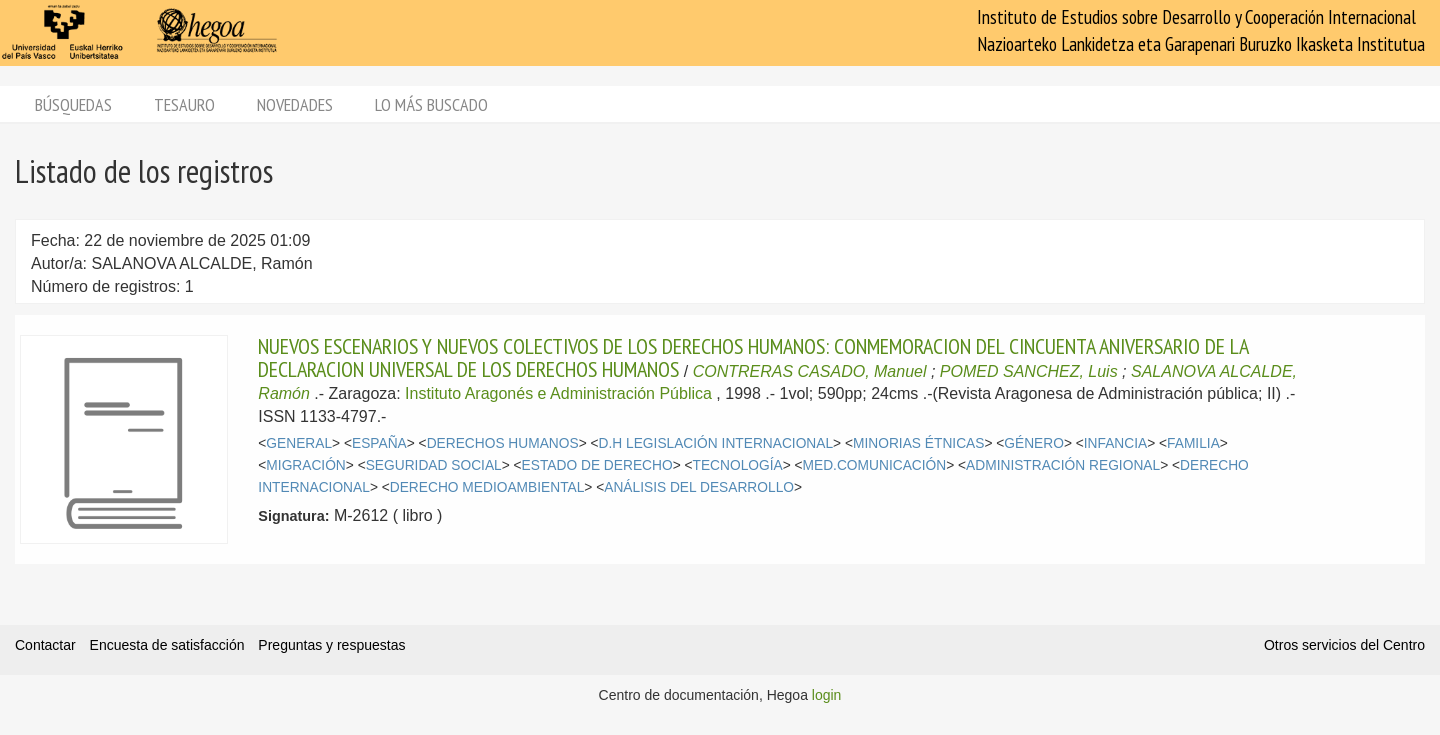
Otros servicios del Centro (1344, 645)
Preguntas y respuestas (331, 645)
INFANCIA (1115, 443)
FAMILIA (1193, 443)
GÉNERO (1034, 443)
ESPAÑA (379, 443)
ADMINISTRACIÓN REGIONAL (1063, 465)
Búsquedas (73, 104)
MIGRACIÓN (305, 465)
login (827, 695)
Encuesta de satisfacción (167, 645)
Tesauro (184, 104)
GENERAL (299, 443)
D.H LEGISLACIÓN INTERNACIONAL (716, 443)
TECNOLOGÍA (738, 465)
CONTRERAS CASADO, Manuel (810, 371)
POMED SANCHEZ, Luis (1029, 371)
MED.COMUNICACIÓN (875, 465)
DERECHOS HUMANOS (503, 443)
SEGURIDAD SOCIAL (434, 465)
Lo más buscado (431, 104)
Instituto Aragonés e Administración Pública (558, 393)
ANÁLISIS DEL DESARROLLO (699, 487)
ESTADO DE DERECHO (597, 465)
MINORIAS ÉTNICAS (918, 443)
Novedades (295, 104)
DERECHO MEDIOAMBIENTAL (487, 487)
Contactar (45, 645)
